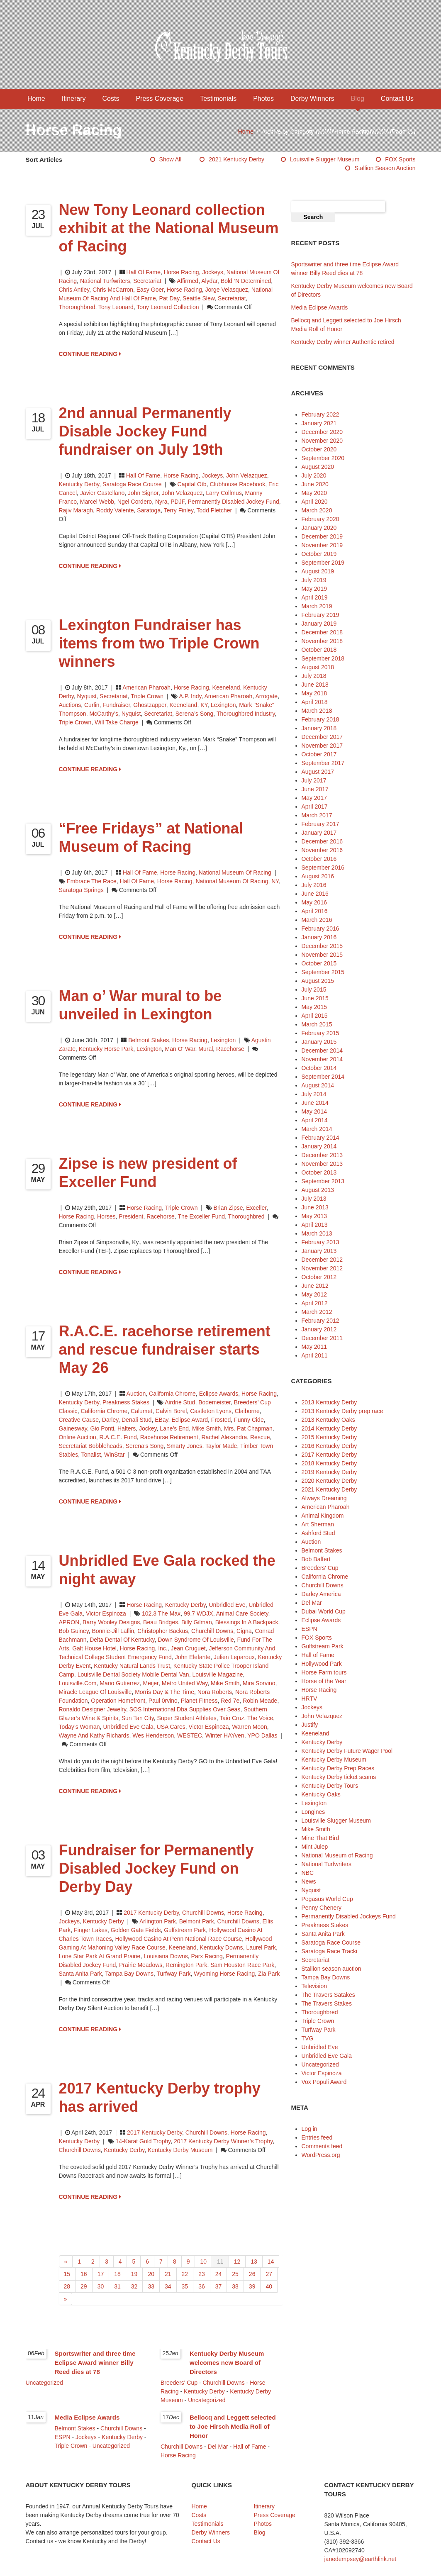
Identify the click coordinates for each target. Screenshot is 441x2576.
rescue (260, 1437)
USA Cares (171, 1726)
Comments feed (322, 2146)
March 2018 (317, 710)
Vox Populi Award (324, 2082)
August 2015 (318, 980)
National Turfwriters (105, 281)
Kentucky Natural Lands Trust (132, 1665)
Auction (136, 1393)
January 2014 (319, 1146)
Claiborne (247, 1411)
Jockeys (212, 272)
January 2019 (319, 623)
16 (83, 2274)
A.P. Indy (190, 696)
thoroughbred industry (246, 713)
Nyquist (87, 696)
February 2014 (320, 1137)
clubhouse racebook (237, 484)
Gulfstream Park (185, 1930)
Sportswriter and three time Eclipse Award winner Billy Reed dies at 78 (95, 2362)
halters (126, 1428)
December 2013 (322, 1155)
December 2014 (322, 1050)
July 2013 (314, 1198)
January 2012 (319, 1329)
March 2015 (317, 1024)
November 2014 (322, 1059)
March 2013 (317, 1233)
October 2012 (319, 1277)
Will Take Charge (117, 722)
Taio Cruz (231, 1718)
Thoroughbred (320, 2012)
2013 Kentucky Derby (329, 1402)
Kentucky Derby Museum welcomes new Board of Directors (227, 2362)
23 (201, 2274)
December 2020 (322, 432)
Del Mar (312, 1602)
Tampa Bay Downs (129, 1973)
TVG (308, 2038)
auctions (70, 705)
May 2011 (314, 1346)
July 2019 (314, 580)
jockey (148, 1428)
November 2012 (322, 1268)
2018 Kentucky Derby (329, 1463)
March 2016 (317, 919)
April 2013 (315, 1224)
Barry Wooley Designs (111, 1622)
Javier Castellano (102, 493)
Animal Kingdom (323, 1515)
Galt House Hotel (94, 1648)
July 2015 (314, 989)
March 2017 (317, 815)
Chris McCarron (113, 289)
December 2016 (322, 841)
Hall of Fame (144, 272)
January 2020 (319, 527)
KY (203, 705)
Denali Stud (136, 1419)
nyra (161, 501)
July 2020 (314, 475)
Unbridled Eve (227, 1604)
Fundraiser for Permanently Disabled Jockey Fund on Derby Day (156, 1868)
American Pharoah (146, 687)
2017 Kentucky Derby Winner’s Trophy (223, 2141)
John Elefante (193, 1657)
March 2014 (317, 1129)
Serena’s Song (194, 713)
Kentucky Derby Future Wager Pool (347, 1750)
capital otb (192, 484)
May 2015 (314, 1007)
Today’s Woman (79, 1726)
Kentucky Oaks (321, 1794)
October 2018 (319, 649)
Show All (170, 159)
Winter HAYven (224, 1735)
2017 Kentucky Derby (151, 1912)
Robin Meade (260, 1700)
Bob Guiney (74, 1631)
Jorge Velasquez (227, 289)
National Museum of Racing (235, 872)
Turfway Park (174, 1973)
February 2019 (320, 615)
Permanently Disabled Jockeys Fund (349, 1916)
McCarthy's (103, 713)
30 (100, 2286)
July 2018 (314, 676)
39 (252, 2286)
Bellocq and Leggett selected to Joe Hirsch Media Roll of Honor (233, 2426)
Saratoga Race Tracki (330, 1951)
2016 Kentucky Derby (329, 1446)
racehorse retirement (169, 1437)
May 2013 (314, 1216)
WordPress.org (321, 2155)
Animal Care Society (242, 1613)
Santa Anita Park (80, 1973)
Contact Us (397, 98)
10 (203, 2261)
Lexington (223, 705)
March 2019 (317, 606)
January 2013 (319, 1251)
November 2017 (322, 745)
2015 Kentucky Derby (329, 1437)
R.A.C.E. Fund (118, 1437)
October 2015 (319, 963)
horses (106, 1216)
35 (185, 2286)
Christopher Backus (162, 1631)
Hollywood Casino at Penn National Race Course (178, 1938)
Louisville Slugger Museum (324, 159)
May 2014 (314, 1111)
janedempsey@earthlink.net (360, 2559)
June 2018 (315, 684)
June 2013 (315, 1207)
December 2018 (322, 632)
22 (185, 2274)
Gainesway (73, 1428)
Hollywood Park (322, 1663)
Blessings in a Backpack (246, 1622)
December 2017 (322, 737)
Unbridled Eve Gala (128, 1726)
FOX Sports (400, 159)
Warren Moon (249, 1726)
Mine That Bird (320, 1838)
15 (67, 2274)
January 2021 (319, 423)
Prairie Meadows (140, 1965)
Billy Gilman (196, 1622)
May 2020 (314, 493)
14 (271, 2261)
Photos (263, 98)
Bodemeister (214, 1402)
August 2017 (318, 771)
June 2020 (315, 484)
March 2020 (317, 510)
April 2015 (315, 1015)
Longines (313, 1811)
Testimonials (218, 98)
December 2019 (322, 536)
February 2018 (320, 719)
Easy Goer (149, 289)
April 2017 (315, 806)
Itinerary (74, 98)
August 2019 (318, 571)
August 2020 (318, 466)
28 (67, 2286)
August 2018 (318, 667)
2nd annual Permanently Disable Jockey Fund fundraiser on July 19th (145, 431)
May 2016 (314, 902)
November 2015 (322, 954)
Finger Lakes (90, 1930)
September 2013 (323, 1181)
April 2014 (315, 1120)
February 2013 (320, 1242)
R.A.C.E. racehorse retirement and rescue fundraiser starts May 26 (164, 1349)
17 (100, 2274)
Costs (110, 98)
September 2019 (323, 562)
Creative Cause (79, 1419)
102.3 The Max (161, 1613)
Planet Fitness (199, 1700)
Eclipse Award (189, 1419)
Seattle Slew (198, 298)
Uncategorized (320, 2064)
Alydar (209, 281)
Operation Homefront (118, 1700)
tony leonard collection (167, 307)
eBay (161, 1419)
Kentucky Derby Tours (330, 1785)
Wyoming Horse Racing (224, 1973)
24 (218, 2274)
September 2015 (323, 972)
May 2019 (314, 588)
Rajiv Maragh (76, 510)
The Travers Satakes (328, 1994)
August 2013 (318, 1190)
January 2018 (319, 728)
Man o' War (180, 1049)
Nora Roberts (214, 1692)
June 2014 (315, 1102)
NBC (308, 1872)
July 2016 (314, 885)
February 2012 (320, 1320)
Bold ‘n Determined (246, 281)
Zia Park (269, 1973)
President (131, 1216)
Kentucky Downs (221, 1947)
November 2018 (322, 641)
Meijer (150, 1683)
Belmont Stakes (148, 1040)
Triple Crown (147, 696)
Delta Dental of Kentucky (122, 1639)
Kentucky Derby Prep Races (338, 1768)
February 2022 (320, 414)
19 (134, 2274)
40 (269, 2286)
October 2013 (319, 1172)
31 (117, 2286)
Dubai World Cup (324, 1611)
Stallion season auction (384, 168)
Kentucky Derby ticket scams (339, 1777)
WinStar (114, 1454)
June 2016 (315, 893)
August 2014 (318, 1085)
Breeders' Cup (320, 1568)
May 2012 (314, 1294)
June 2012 (315, 1285)
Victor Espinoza (106, 1613)
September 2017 (323, 763)
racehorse (230, 1049)
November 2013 (322, 1163)
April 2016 (315, 911)
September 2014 (323, 1076)
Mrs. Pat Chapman (248, 1428)
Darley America (321, 1594)
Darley (110, 1419)
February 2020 (320, 519)
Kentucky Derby (79, 484)
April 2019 (315, 597)
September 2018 (323, 658)
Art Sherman (318, 1524)
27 (269, 2274)
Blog (357, 98)
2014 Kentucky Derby (329, 1428)
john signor (143, 493)
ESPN (309, 1629)
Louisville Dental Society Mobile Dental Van (133, 1674)
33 (151, 2286)
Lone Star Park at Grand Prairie (100, 1956)
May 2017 (314, 797)
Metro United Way (184, 1683)
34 (168, 2286)
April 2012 (315, 1303)
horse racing (184, 289)
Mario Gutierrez (119, 1683)
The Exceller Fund (201, 1216)
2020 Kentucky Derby (329, 1480)
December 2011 (322, 1338)
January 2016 (319, 937)
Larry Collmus (223, 493)
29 (83, 2286)
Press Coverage (159, 98)
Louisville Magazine (217, 1674)
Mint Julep (315, 1846)
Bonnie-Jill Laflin (113, 1631)
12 (237, 2261)
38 (235, 2286)
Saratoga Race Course (131, 484)
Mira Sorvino (259, 1683)
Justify (310, 1724)
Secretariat (147, 281)
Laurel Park (261, 1947)
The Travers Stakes (327, 2003)
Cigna (244, 1631)
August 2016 (318, 876)
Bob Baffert (316, 1559)
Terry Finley (178, 510)
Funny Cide (249, 1419)
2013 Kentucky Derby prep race (342, 1411)
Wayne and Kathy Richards (94, 1735)
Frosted (221, 1419)
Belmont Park (196, 1921)
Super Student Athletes (187, 1718)
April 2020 (315, 501)
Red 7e (230, 1700)
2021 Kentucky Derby (236, 159)
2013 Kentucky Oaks (328, 1419)
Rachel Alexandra (224, 1437)
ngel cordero (134, 501)
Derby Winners (312, 98)
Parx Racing (207, 1956)
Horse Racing (181, 272)
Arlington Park (157, 1921)
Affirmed (187, 281)
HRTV (309, 1698)
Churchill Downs (212, 1631)
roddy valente (115, 510)
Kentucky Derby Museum (180, 2150)
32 (134, 2286)
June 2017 (315, 789)
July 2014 (314, 1094)
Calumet (141, 1411)
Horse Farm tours (324, 1672)
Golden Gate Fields (136, 1930)
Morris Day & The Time (164, 1692)
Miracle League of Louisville (95, 1692)
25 (235, 2274)
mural (205, 1049)
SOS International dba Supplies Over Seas (185, 1709)
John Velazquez (246, 475)
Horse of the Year (324, 1681)
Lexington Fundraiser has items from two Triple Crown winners (159, 643)
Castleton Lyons (210, 1411)
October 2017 (319, 754)
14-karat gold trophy (143, 2141)
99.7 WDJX (198, 1613)
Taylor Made (221, 1446)
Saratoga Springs (81, 890)
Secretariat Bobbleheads (90, 1446)
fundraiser (116, 705)
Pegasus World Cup (327, 1899)
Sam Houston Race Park (242, 1965)
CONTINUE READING (90, 354)
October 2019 (319, 554)
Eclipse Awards (219, 1393)
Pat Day (169, 298)
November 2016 (322, 850)
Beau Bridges (160, 1622)
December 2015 (322, 946)
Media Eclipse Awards (319, 307)
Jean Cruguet (188, 1648)
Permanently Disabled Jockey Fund (233, 501)
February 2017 (320, 824)
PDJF (177, 501)
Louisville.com (78, 1683)
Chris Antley (74, 289)
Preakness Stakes (125, 1402)
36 (201, 2286)
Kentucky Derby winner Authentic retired (343, 342)
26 (252, 2274)
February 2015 (320, 1033)
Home (36, 98)
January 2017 (319, 832)
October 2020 (319, 449)
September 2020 (323, 458)
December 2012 (322, 1259)
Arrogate (266, 696)
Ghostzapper (149, 705)
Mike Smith (206, 1428)
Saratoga (149, 510)
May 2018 (314, 693)
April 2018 (315, 702)
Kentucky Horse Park (106, 1049)
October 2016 (319, 858)
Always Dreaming (324, 1498)
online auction (77, 1437)
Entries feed (317, 2137)
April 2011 (315, 1355)
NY (275, 881)
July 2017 (314, 780)
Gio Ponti (102, 1428)
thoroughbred (77, 307)
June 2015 (315, 998)
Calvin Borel (171, 1411)
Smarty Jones (184, 1446)
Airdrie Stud (180, 1402)
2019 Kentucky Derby (329, 1472)
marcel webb (97, 501)
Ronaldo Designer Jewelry (92, 1709)
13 (254, 2261)
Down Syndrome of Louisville (196, 1639)
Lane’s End (174, 1428)
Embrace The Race (91, 881)
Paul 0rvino (163, 1700)
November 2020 (322, 440)
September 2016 (323, 867)
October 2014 (319, 1068)
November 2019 (322, 545)
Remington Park (186, 1965)
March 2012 (317, 1312)
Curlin (92, 705)
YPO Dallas (262, 1735)
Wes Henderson (153, 1735)
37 (218, 2286)
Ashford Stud (318, 1533)
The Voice (260, 1718)
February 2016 (320, 928)
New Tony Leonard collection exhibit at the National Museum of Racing (169, 228)
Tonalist (91, 1454)
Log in (309, 2128)
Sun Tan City (138, 1718)
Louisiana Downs (166, 1956)
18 (117, 2274)
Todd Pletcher (214, 510)
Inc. (163, 1648)
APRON (69, 1622)
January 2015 (319, 1041)
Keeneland (226, 687)
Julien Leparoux (234, 1657)
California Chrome (172, 1393)
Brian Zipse (228, 1207)
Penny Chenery (322, 1907)
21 (168, 2274)
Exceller (256, 1207)
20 (151, 2274)
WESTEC (189, 1735)
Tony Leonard (116, 307)
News (309, 1881)
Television (314, 1986)
